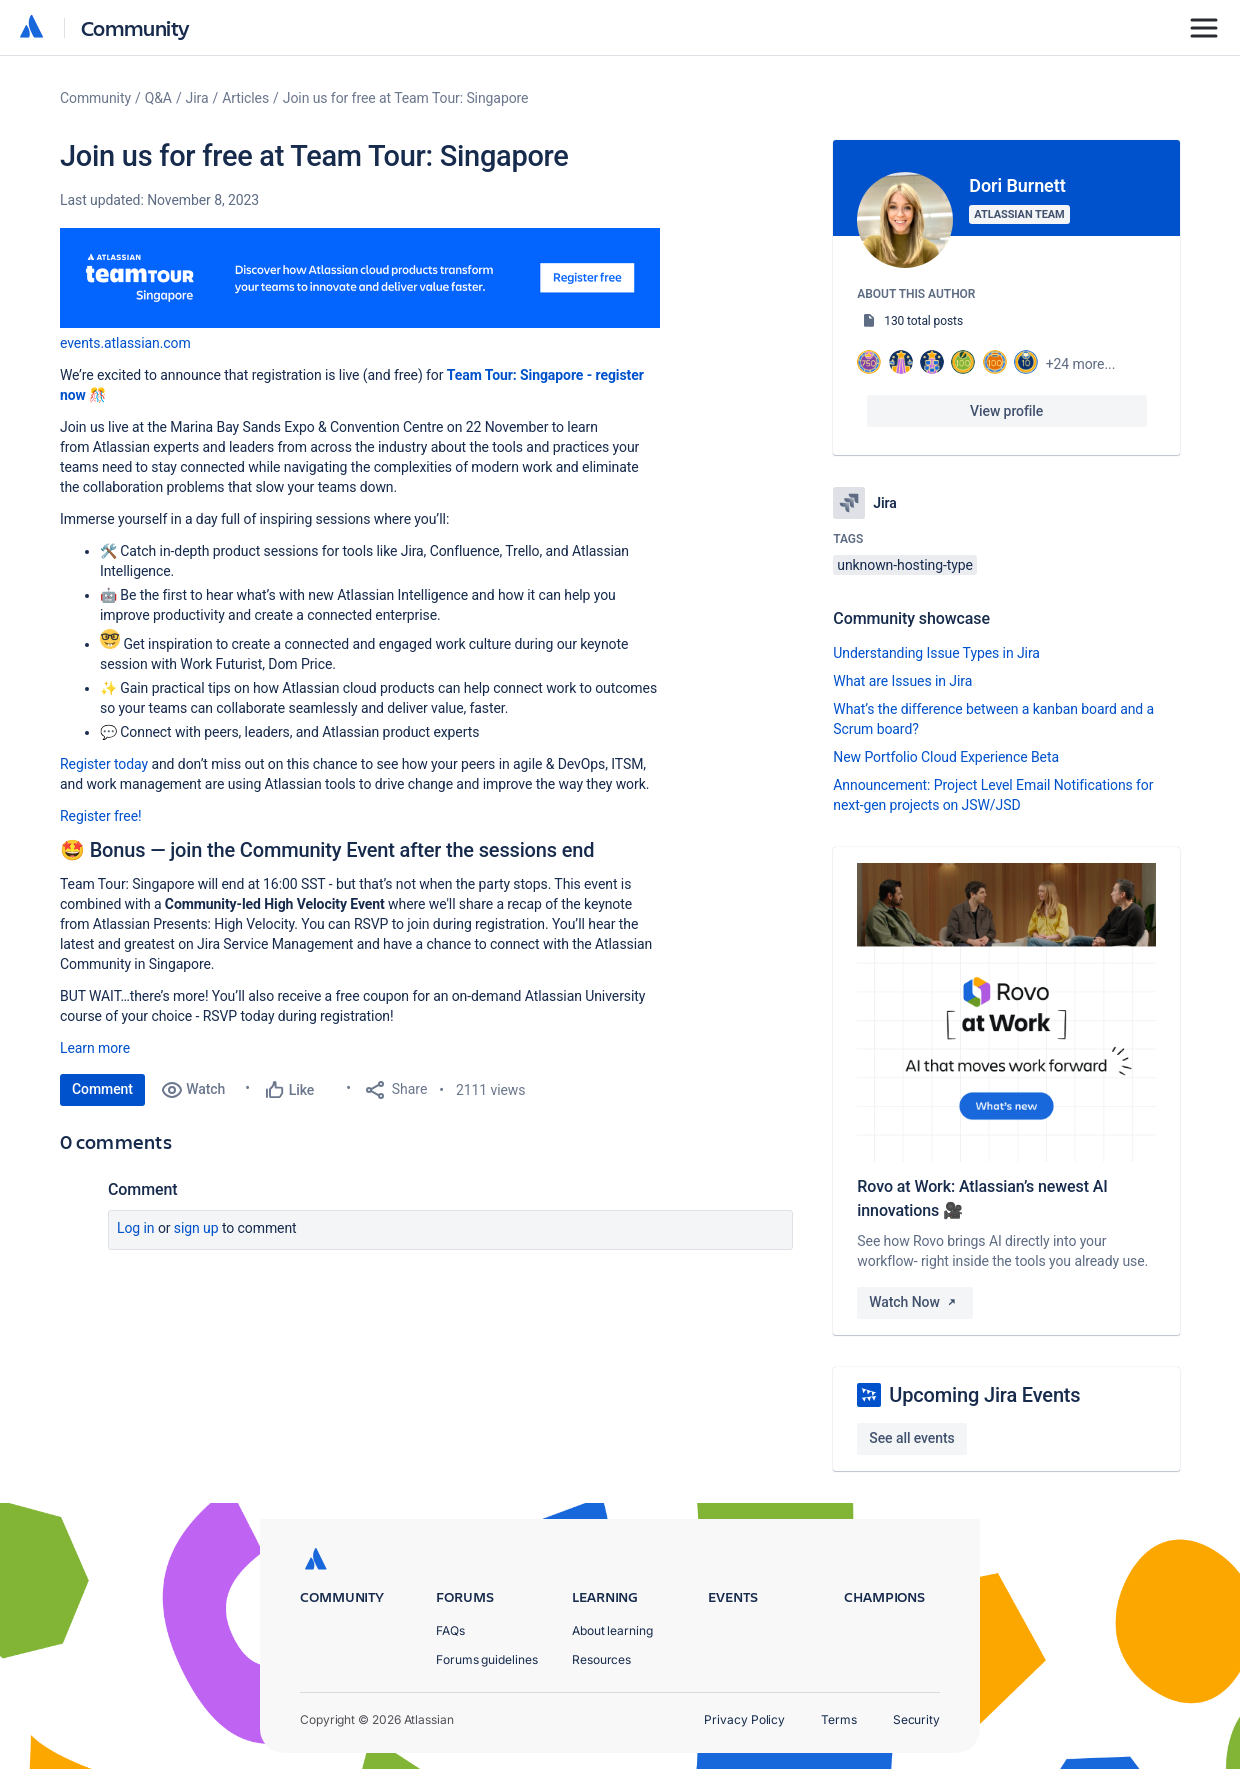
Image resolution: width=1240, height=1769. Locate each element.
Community (135, 27)
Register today (104, 764)
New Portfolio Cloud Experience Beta (946, 757)
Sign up (196, 1228)
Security (916, 1719)
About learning (612, 1630)
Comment (102, 1089)
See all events (911, 1438)
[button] (360, 278)
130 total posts (923, 321)
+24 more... (1081, 364)
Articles (245, 98)
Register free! (101, 816)
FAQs (450, 1630)
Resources (601, 1659)
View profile (1006, 411)
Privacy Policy (744, 1719)
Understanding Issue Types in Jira (936, 653)
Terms (839, 1719)
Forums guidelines (487, 1659)
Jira (197, 98)
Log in (136, 1228)
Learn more (95, 1048)
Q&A (158, 98)
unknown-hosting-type (905, 565)
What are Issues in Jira (902, 681)
